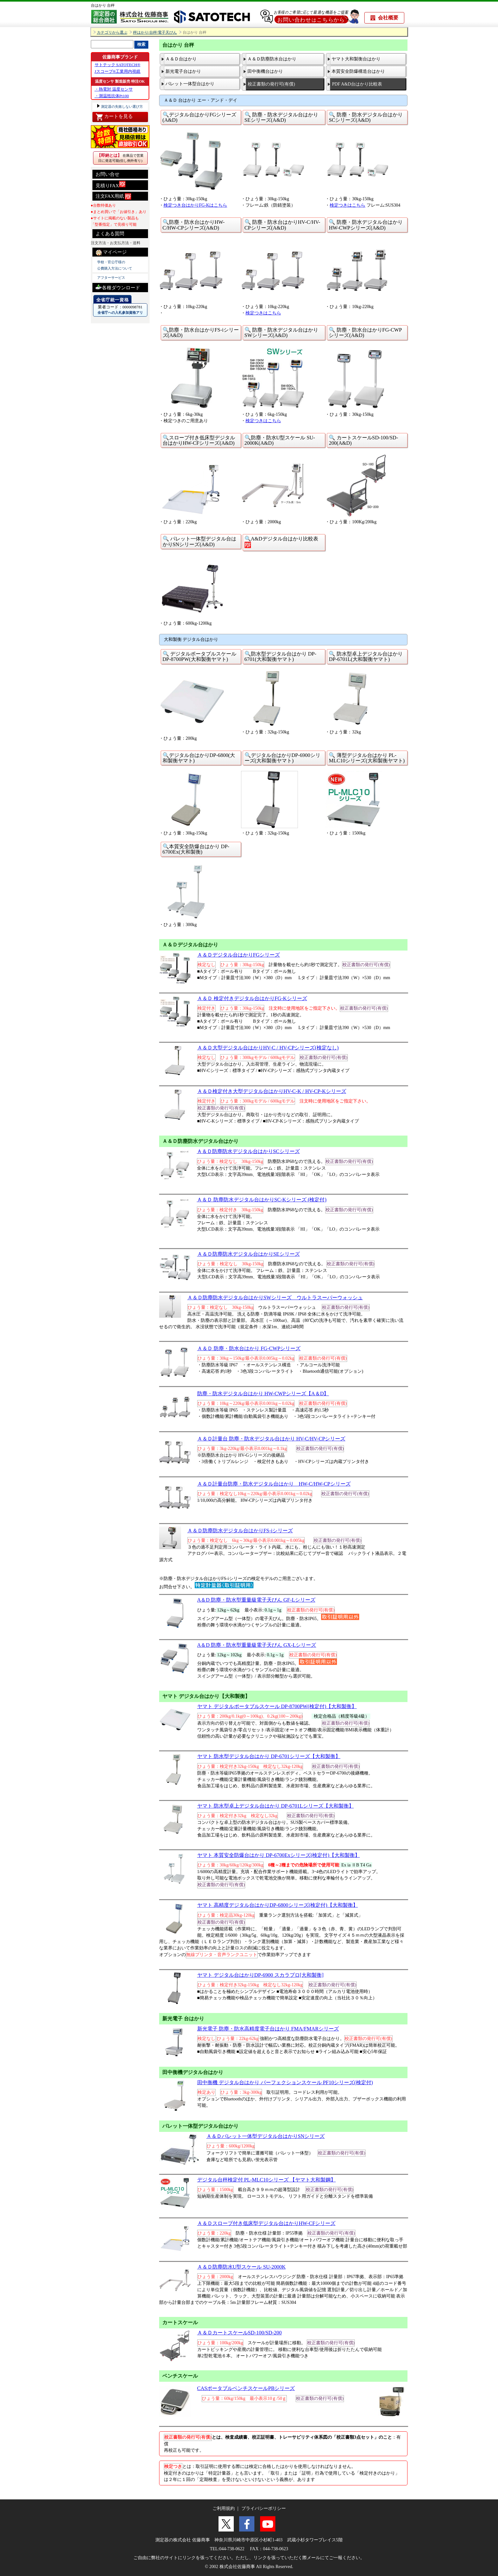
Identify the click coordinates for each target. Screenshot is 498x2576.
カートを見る (114, 117)
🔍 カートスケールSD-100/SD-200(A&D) (363, 440)
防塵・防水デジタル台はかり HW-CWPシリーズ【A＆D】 (263, 1394)
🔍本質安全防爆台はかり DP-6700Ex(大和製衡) (196, 849)
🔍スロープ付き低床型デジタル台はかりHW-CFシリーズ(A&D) (199, 440)
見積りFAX (110, 184)
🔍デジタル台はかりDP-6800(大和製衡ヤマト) (199, 758)
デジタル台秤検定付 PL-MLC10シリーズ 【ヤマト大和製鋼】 (266, 2180)
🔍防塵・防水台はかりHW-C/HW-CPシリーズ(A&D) (194, 224)
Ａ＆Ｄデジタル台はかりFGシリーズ (238, 955)
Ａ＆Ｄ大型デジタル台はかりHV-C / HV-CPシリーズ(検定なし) (268, 1048)
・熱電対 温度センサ (114, 89)
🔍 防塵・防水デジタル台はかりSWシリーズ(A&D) (281, 332)
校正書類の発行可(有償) (271, 84)
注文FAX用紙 (113, 196)
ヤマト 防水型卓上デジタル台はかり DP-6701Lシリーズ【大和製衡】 (275, 1806)
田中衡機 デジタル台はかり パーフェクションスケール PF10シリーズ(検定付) (285, 2082)
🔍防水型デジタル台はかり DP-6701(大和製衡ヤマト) (280, 656)
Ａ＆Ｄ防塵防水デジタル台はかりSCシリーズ (248, 1151)
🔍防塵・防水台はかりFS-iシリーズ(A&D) (201, 332)
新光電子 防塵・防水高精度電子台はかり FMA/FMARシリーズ (268, 2029)
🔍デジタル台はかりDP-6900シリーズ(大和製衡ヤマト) (282, 758)
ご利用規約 (223, 2508)
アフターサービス (111, 277)
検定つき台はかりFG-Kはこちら (195, 205)
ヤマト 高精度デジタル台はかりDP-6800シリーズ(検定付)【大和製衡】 (277, 1905)
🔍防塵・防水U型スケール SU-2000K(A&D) (280, 440)
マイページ (111, 252)
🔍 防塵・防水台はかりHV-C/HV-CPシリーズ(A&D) (282, 224)
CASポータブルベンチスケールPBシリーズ (246, 2388)
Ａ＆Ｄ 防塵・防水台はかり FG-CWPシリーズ (249, 1348)
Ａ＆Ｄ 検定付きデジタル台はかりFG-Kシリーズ (252, 998)
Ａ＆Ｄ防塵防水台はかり (271, 59)
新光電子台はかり (183, 71)
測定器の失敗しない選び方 (121, 106)
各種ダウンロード (118, 287)
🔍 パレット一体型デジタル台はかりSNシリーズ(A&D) (199, 541)
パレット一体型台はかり (189, 83)
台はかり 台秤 (103, 5)
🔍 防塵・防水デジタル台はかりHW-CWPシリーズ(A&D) (365, 224)
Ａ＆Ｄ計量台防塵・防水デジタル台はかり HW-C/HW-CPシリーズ (274, 1484)
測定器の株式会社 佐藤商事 (182, 2540)
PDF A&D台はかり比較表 (357, 84)
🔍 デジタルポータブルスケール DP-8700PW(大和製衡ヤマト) (199, 656)
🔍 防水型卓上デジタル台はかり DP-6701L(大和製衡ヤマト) (365, 656)
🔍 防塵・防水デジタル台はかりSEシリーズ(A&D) (281, 117)
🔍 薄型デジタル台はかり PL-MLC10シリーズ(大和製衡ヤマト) (367, 758)
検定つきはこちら (347, 205)
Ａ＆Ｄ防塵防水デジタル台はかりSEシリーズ (248, 1254)
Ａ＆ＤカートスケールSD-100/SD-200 (239, 2333)
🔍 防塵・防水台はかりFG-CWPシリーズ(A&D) (365, 332)
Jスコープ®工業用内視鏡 (118, 71)
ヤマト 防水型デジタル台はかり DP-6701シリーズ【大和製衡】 (268, 1756)
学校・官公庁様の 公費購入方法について (114, 265)
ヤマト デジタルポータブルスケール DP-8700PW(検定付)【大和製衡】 (277, 1706)
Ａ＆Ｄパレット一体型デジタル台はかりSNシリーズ (265, 2136)
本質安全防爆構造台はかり (358, 71)
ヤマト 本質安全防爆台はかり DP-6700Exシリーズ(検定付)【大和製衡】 (278, 1855)
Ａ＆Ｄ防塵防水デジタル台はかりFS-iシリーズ (240, 1531)
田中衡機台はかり (265, 71)
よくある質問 (110, 233)
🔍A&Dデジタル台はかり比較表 (281, 542)
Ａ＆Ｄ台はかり (181, 59)
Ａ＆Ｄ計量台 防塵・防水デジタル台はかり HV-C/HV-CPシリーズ (271, 1439)
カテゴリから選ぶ (112, 33)
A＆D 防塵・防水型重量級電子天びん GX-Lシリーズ (256, 1645)
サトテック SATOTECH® (117, 64)
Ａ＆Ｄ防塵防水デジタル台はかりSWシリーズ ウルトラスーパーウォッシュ (275, 1298)
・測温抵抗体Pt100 (112, 95)
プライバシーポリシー (263, 2508)
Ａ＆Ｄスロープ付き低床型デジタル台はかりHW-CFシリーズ (266, 2223)
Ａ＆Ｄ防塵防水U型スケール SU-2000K (241, 2267)
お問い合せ (107, 174)
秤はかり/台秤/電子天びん (155, 33)
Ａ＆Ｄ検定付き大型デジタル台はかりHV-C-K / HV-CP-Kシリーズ (271, 1091)
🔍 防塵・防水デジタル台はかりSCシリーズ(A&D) (365, 117)
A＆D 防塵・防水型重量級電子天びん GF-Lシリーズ (256, 1600)
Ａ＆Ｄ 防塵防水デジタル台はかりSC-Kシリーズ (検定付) (261, 1200)
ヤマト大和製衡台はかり (356, 59)
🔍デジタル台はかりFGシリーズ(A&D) (200, 117)
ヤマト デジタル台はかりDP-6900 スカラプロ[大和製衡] (260, 1975)
